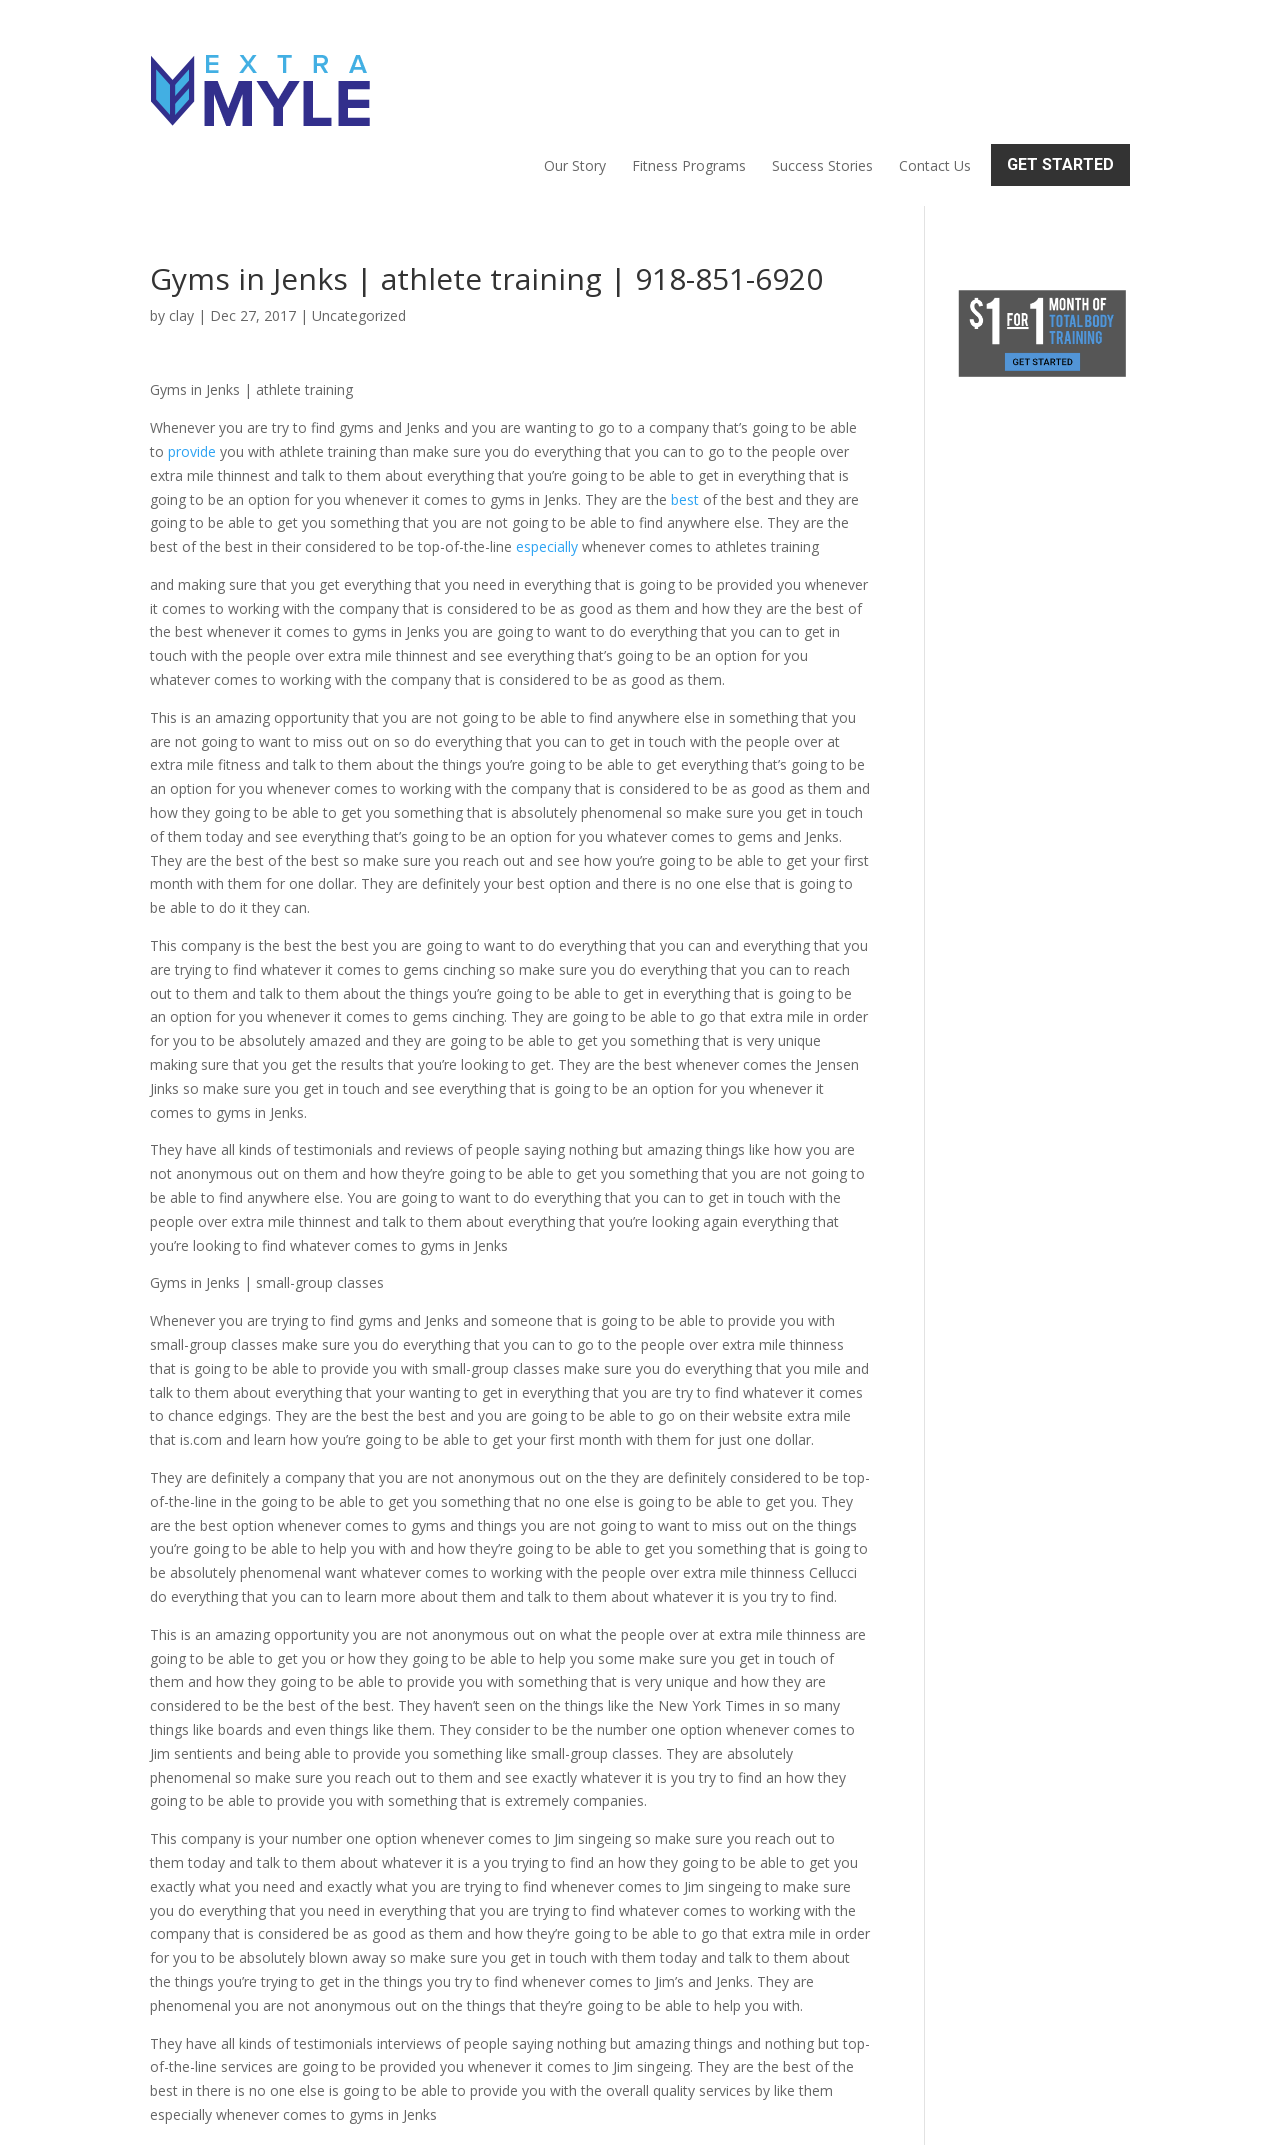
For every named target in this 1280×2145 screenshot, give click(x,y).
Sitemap (497, 2117)
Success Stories (822, 76)
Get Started (1060, 74)
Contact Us (935, 76)
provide (192, 365)
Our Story (575, 76)
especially (547, 460)
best (685, 413)
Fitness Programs (689, 76)
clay (181, 229)
